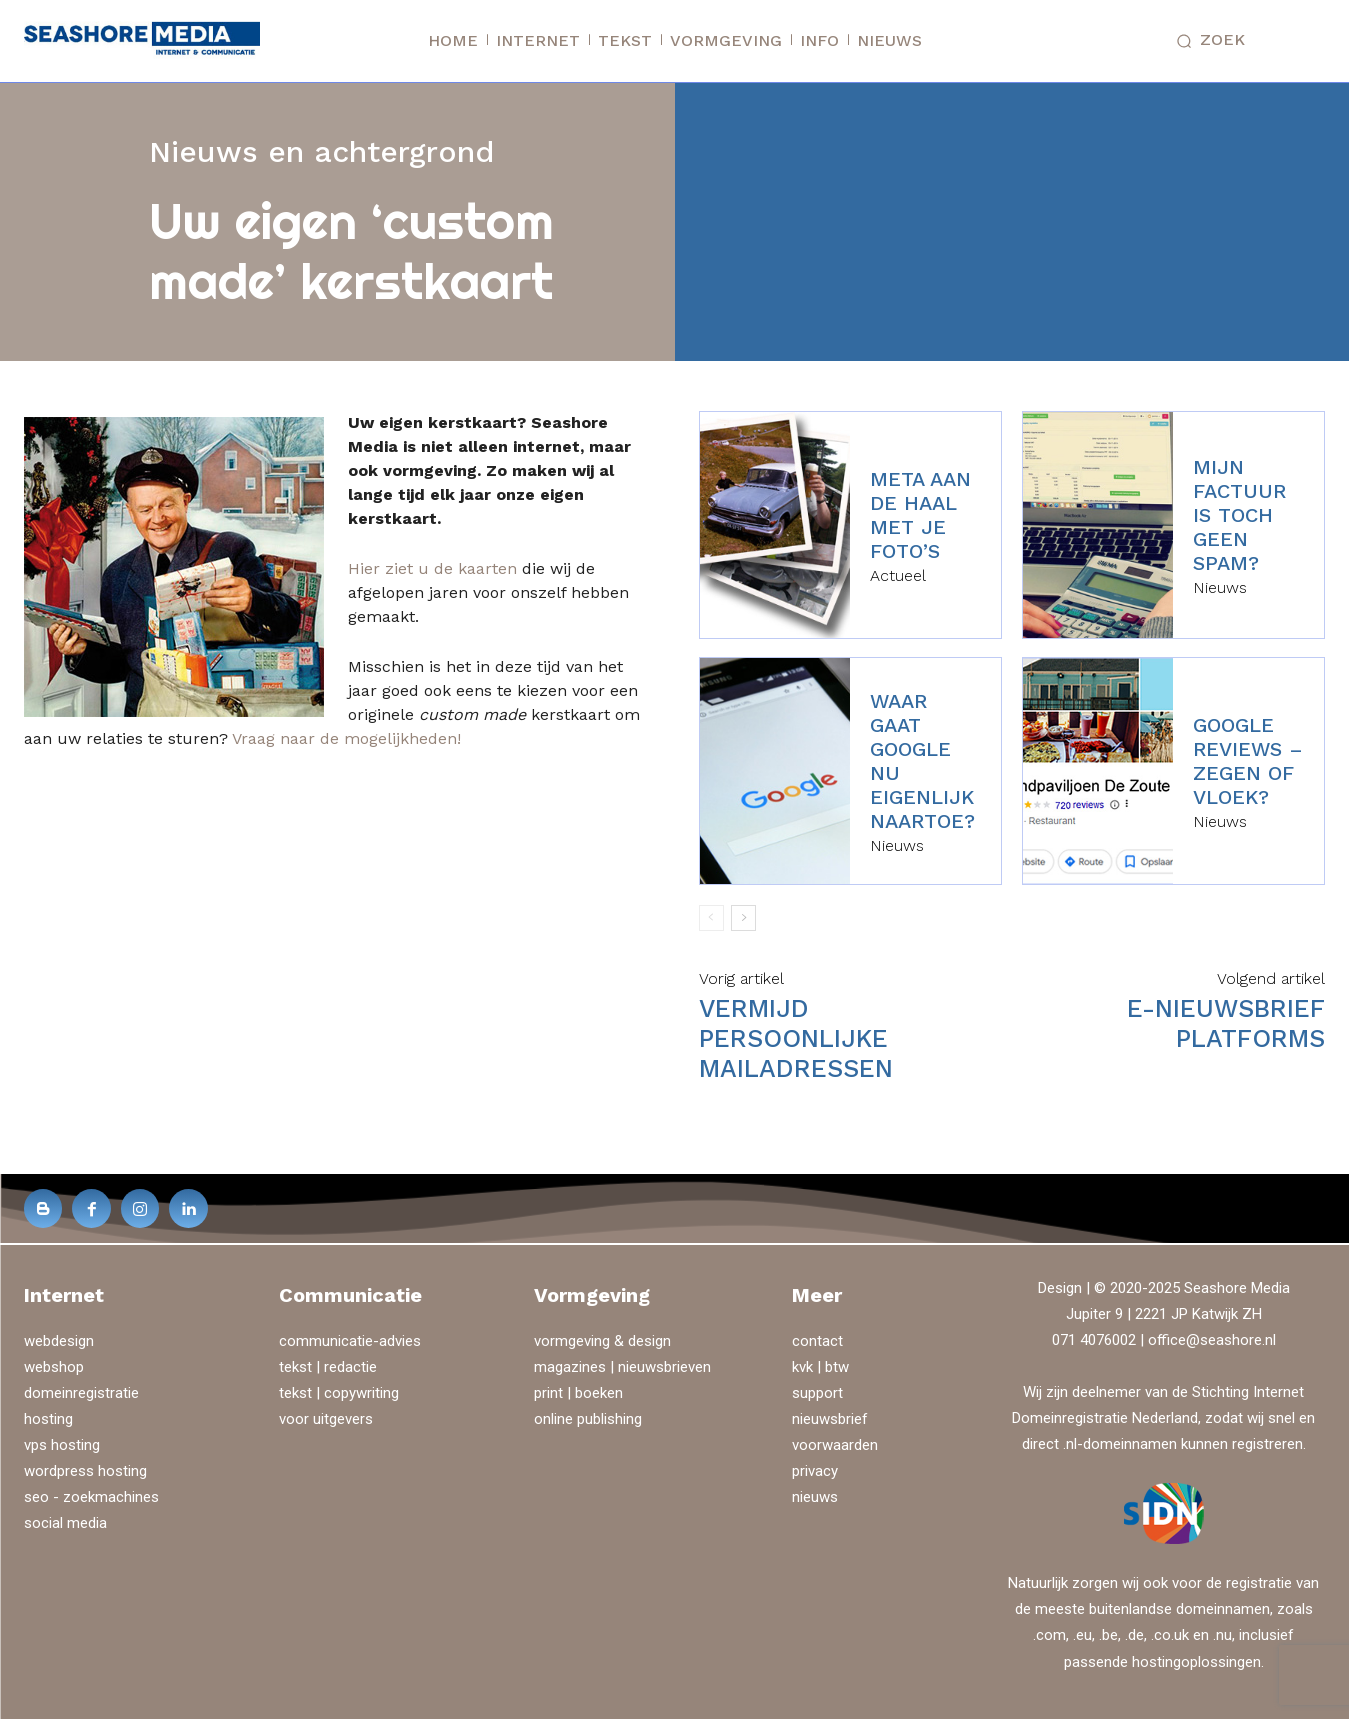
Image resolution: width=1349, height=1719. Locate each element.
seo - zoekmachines (91, 1497)
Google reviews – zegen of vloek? (1248, 761)
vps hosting (62, 1445)
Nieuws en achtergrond (322, 151)
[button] (1207, 41)
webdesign (59, 1341)
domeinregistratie (81, 1393)
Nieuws (1220, 588)
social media (65, 1523)
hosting (48, 1419)
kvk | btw (820, 1367)
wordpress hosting (85, 1471)
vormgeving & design (602, 1341)
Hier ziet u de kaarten (432, 568)
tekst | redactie (328, 1367)
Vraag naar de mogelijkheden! (346, 738)
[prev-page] (711, 918)
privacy (815, 1471)
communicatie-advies (350, 1341)
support (817, 1393)
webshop (54, 1367)
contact (817, 1341)
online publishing (588, 1419)
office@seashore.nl (1212, 1340)
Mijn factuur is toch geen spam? (1239, 515)
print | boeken (578, 1393)
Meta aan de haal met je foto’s (920, 515)
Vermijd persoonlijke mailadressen (796, 1038)
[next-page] (743, 918)
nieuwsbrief (830, 1419)
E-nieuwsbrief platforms (1226, 1023)
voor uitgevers (326, 1419)
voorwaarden (835, 1445)
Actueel (898, 576)
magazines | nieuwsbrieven (622, 1367)
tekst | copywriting (339, 1393)
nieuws (815, 1497)
